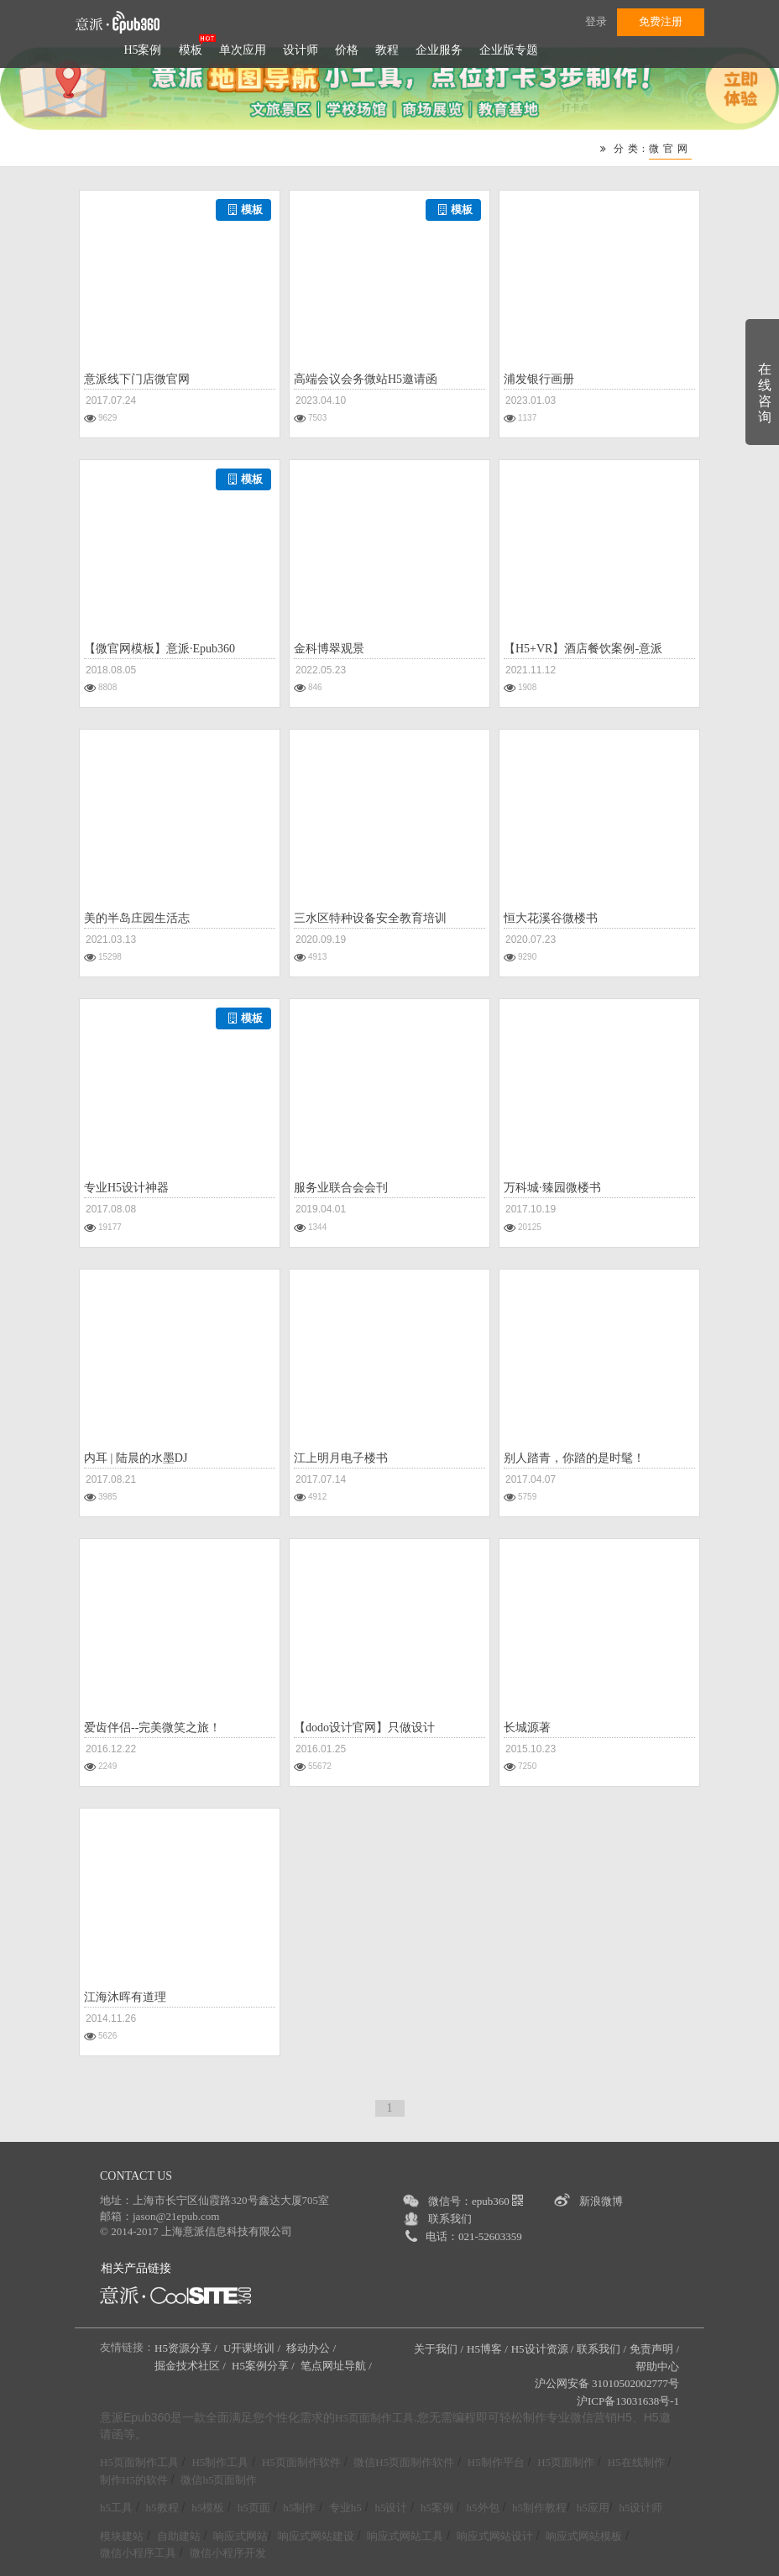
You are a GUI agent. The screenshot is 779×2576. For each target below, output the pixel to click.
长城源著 (527, 1727)
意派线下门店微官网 (137, 379)
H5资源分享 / (187, 2348)
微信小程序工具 (138, 2553)
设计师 (300, 50)
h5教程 (162, 2507)
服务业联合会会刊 (341, 1187)
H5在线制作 (636, 2462)
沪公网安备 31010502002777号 (607, 2383)
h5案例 (437, 2507)
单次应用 (242, 50)
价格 (346, 50)
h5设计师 (640, 2507)
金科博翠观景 (329, 648)
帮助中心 (657, 2366)
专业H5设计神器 (126, 1187)
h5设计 (390, 2507)
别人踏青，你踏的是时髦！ (574, 1458)
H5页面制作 (565, 2462)
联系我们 (450, 2218)
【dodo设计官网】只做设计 (364, 1727)
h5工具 (116, 2507)
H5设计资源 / (542, 2349)
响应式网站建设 (316, 2536)
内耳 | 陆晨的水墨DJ (135, 1458)
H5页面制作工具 (374, 2418)
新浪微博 (601, 2201)
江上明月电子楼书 (341, 1458)
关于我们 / (438, 2349)
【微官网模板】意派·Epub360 (159, 648)
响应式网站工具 (405, 2536)
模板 (190, 50)
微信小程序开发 (228, 2553)
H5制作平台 (496, 2462)
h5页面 (254, 2507)
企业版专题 (508, 50)
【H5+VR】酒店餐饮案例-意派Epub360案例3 (583, 650)
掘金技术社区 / (191, 2365)
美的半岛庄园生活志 (137, 918)
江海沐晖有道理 (125, 1997)
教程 (387, 50)
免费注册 (660, 21)
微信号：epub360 (475, 2201)
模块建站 (122, 2536)
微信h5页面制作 (218, 2480)
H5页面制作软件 (301, 2462)
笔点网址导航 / (337, 2365)
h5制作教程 (539, 2507)
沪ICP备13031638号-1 (628, 2401)
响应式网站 (240, 2536)
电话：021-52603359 (474, 2236)
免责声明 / (654, 2349)
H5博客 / (487, 2349)
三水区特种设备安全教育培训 (370, 918)
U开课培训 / (253, 2348)
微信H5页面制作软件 (403, 2462)
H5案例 (142, 50)
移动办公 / (312, 2348)
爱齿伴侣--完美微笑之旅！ (152, 1727)
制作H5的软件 (134, 2480)
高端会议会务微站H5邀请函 (365, 379)
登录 (596, 21)
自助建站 (179, 2536)
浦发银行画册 (539, 379)
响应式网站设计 (495, 2536)
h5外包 (483, 2507)
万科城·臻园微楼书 (552, 1187)
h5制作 (299, 2507)
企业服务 (439, 50)
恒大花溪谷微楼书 (551, 918)
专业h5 (345, 2507)
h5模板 (207, 2507)
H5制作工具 (219, 2462)
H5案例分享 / (264, 2365)
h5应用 (593, 2507)
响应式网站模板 (584, 2536)
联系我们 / (601, 2349)
